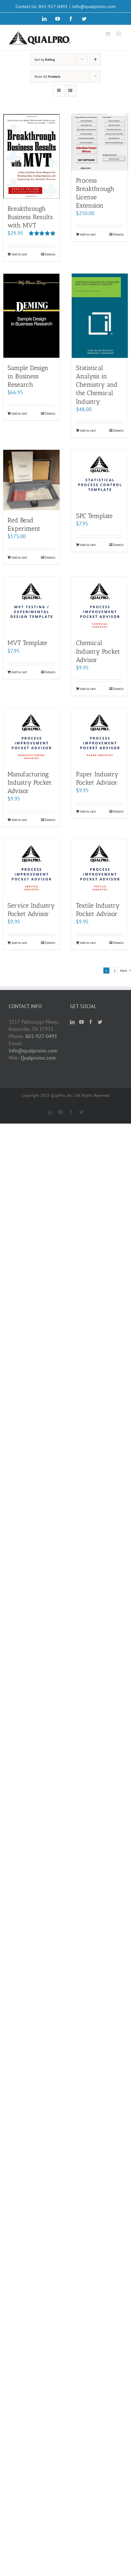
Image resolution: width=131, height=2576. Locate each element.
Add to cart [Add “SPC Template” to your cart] (88, 544)
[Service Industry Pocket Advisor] (31, 867)
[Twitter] (100, 1022)
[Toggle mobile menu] (119, 34)
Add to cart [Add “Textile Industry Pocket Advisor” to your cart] (88, 942)
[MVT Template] (31, 605)
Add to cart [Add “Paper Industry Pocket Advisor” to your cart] (88, 811)
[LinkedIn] (72, 1022)
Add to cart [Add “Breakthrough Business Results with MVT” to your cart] (19, 254)
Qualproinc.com (38, 1057)
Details (50, 254)
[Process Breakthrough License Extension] (100, 142)
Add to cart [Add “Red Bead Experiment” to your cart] (19, 557)
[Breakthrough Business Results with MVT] (31, 156)
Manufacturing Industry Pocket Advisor (29, 782)
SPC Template (94, 516)
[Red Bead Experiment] (31, 480)
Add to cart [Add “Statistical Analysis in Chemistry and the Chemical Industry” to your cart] (88, 430)
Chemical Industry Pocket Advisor (98, 651)
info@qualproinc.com (93, 6)
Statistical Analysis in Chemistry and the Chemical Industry (96, 384)
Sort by (44, 59)
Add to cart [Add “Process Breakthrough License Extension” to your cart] (88, 234)
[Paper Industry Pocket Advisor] (100, 736)
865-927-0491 (41, 1036)
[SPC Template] (100, 478)
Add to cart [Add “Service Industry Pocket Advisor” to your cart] (19, 942)
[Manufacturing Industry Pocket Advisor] (31, 736)
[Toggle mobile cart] (108, 34)
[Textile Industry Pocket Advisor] (100, 867)
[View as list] (70, 90)
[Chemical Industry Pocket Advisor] (100, 605)
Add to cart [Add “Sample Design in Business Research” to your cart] (19, 413)
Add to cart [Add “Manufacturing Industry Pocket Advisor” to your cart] (19, 819)
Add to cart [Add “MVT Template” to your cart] (19, 672)
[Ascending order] (95, 59)
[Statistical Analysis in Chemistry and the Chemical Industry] (100, 316)
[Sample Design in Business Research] (31, 316)
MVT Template (27, 643)
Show (47, 76)
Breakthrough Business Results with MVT (30, 217)
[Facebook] (90, 1022)
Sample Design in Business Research (27, 376)
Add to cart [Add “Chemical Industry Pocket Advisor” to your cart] (88, 688)
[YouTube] (81, 1022)
